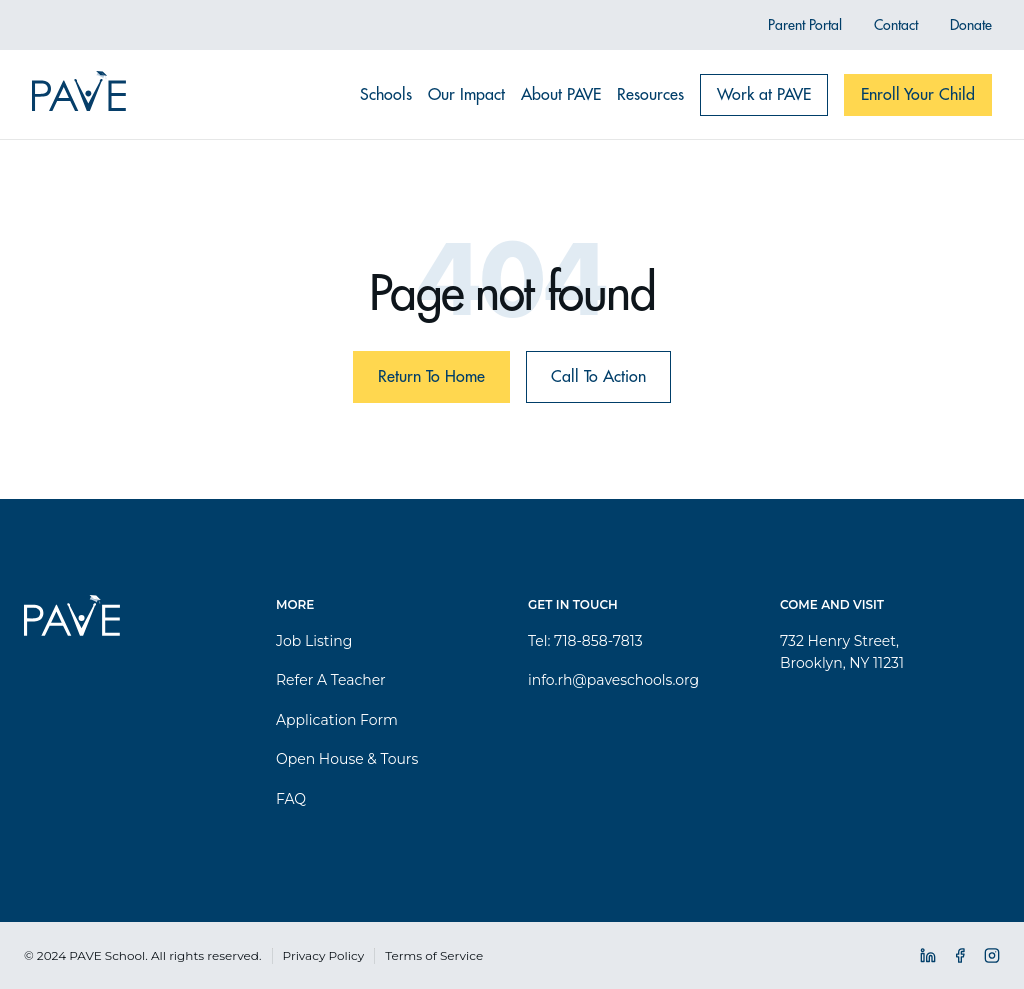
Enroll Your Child (918, 95)
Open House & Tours (347, 759)
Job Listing (314, 641)
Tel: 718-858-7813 (585, 641)
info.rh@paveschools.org (613, 680)
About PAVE (561, 95)
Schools (386, 95)
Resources (650, 95)
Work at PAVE (764, 95)
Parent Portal (805, 25)
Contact (896, 25)
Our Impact (466, 95)
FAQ (291, 799)
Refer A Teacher (331, 680)
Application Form (337, 720)
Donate (971, 25)
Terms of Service (434, 955)
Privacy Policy (324, 955)
